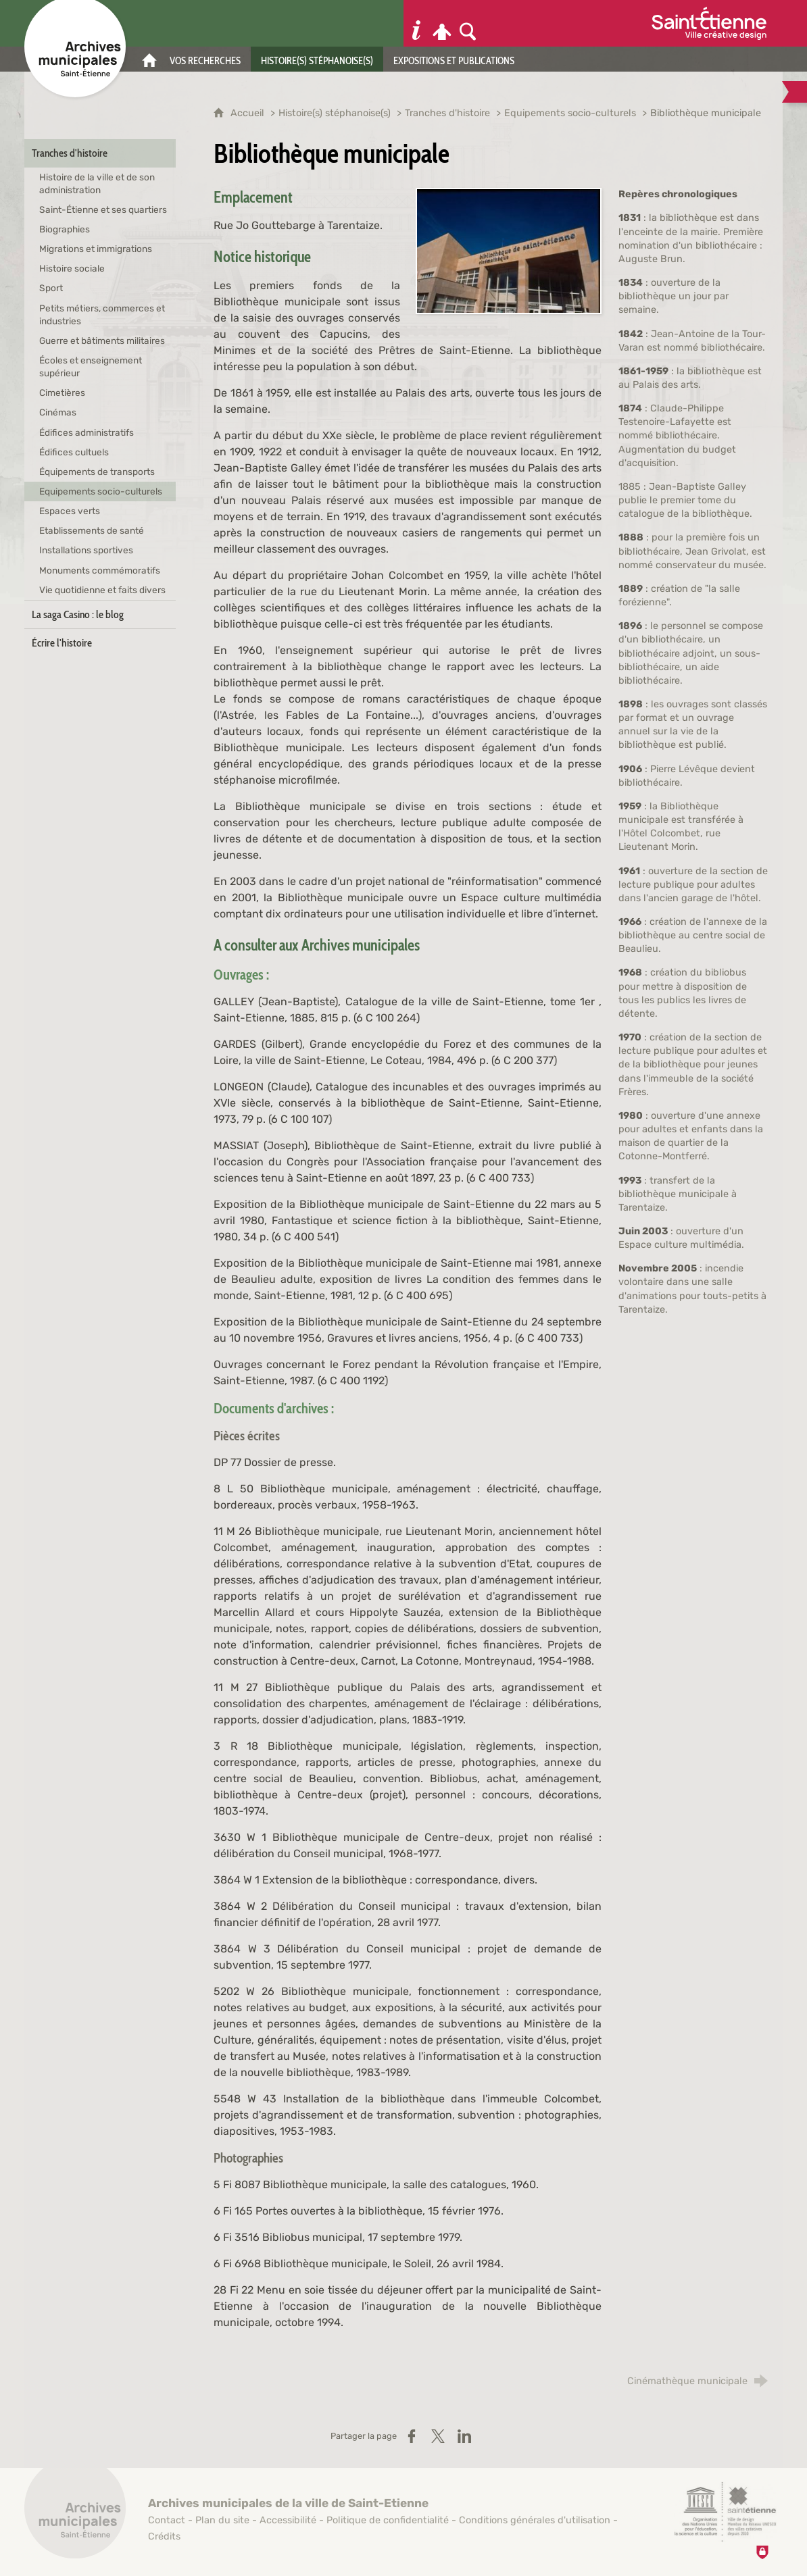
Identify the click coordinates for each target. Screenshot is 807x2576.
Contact (166, 2520)
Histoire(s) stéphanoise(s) (334, 113)
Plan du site (222, 2520)
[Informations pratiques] (416, 23)
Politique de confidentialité (387, 2520)
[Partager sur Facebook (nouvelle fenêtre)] (411, 2436)
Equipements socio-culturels (570, 113)
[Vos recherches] (205, 59)
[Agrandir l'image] (509, 250)
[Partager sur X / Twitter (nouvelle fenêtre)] (437, 2436)
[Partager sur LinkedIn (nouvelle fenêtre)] (464, 2436)
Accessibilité (288, 2520)
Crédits (164, 2536)
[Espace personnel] (442, 23)
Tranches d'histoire (447, 113)
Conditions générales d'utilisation (534, 2520)
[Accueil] (149, 59)
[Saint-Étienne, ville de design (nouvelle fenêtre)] (725, 2511)
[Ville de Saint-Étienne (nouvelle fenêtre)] (709, 23)
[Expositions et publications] (453, 59)
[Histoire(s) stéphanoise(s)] (317, 59)
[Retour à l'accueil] (75, 2515)
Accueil (248, 113)
